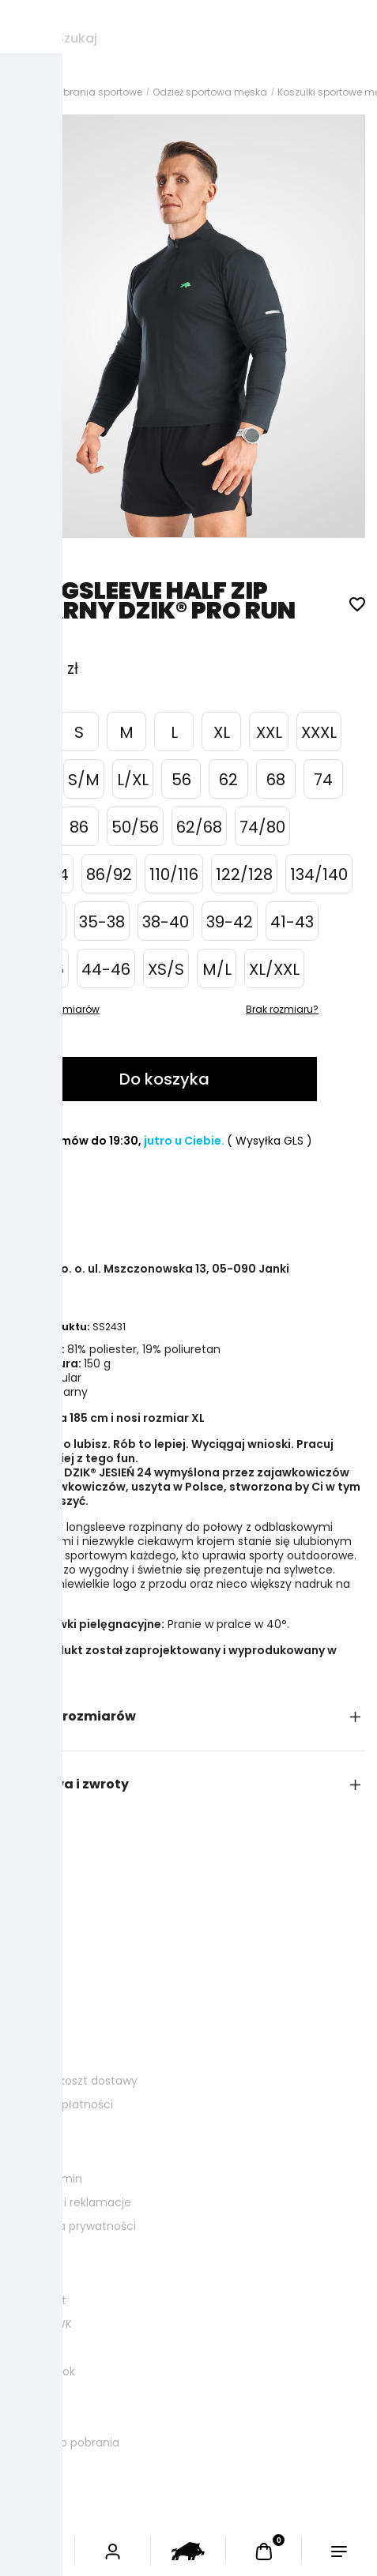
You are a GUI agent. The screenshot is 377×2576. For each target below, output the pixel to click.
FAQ (35, 2395)
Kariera (43, 2419)
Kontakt (45, 2300)
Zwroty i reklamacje (77, 2202)
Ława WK (48, 2324)
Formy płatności (68, 2104)
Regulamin (53, 2179)
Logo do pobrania (71, 2442)
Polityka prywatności (80, 2226)
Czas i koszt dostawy (81, 2081)
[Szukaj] (24, 39)
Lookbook (49, 2371)
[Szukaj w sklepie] (208, 39)
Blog (35, 2348)
